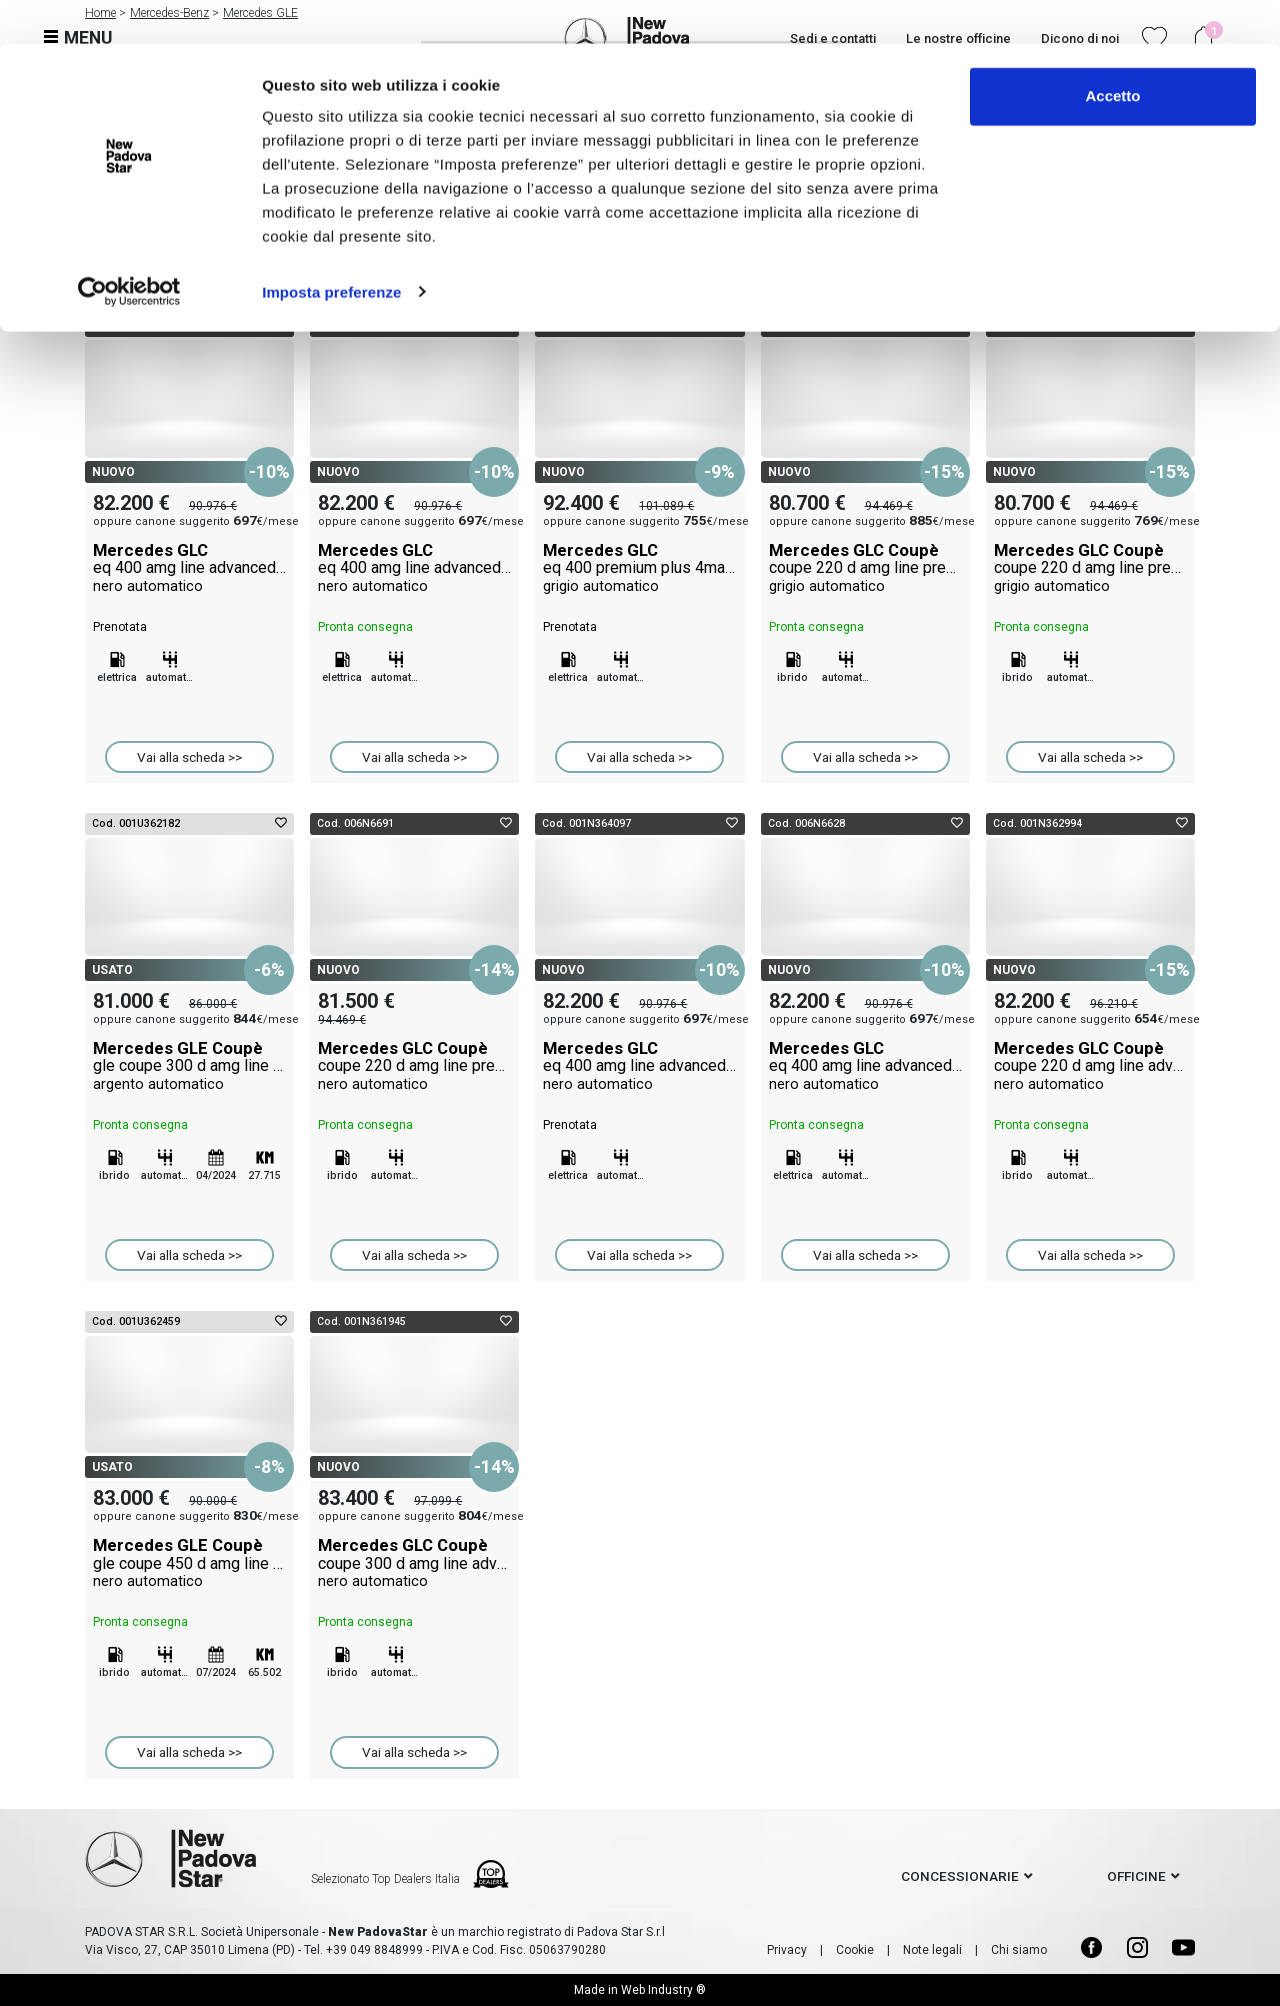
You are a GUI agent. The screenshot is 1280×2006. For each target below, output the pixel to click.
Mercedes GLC (189, 568)
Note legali (932, 1950)
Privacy (787, 1950)
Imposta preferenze (331, 247)
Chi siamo (1019, 1950)
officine (1136, 1876)
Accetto (1112, 52)
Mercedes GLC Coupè (865, 568)
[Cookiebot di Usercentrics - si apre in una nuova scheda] (129, 248)
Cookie (855, 1950)
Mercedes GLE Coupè (189, 1066)
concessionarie (960, 1876)
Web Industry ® (663, 1990)
